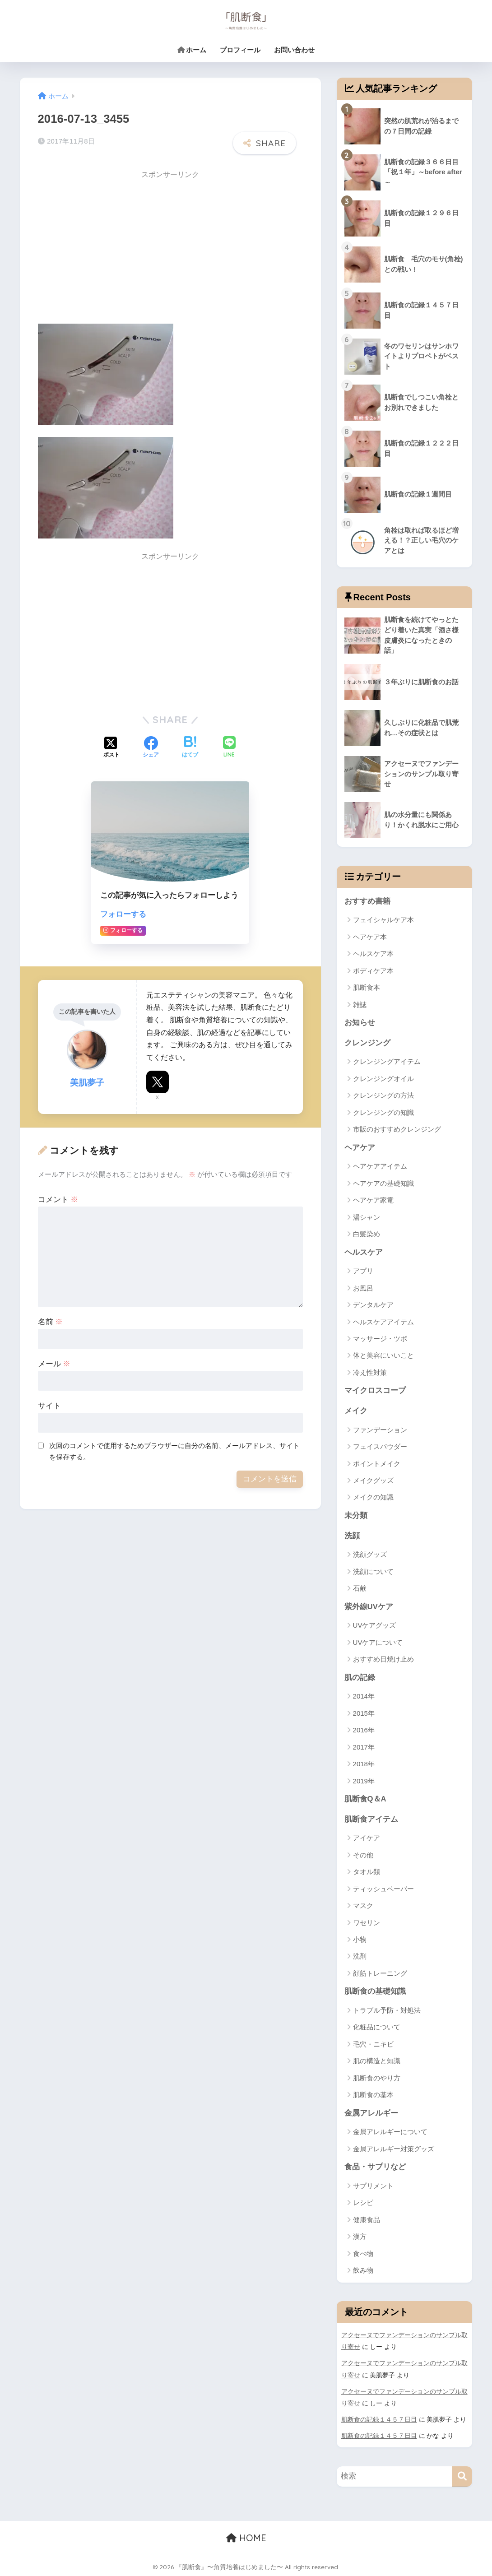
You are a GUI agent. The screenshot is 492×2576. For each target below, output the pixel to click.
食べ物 (363, 2253)
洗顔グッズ (370, 1554)
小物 (360, 1939)
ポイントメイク (376, 1463)
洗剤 (360, 1956)
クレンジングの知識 (383, 1112)
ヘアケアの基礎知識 (383, 1183)
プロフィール (240, 50)
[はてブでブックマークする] (190, 748)
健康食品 (366, 2219)
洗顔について (373, 1571)
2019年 (364, 1781)
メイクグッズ (373, 1480)
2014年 (364, 1696)
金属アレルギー (371, 2113)
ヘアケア (359, 1147)
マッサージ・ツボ (380, 1338)
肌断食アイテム (371, 1819)
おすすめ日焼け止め (383, 1659)
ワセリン (366, 1922)
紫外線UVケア (368, 1606)
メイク (355, 1410)
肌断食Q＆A (365, 1799)
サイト (49, 1406)
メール (54, 1364)
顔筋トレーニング (380, 1973)
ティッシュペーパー (383, 1889)
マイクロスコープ (375, 1390)
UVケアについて (378, 1642)
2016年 (364, 1730)
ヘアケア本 (370, 937)
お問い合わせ (294, 50)
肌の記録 (359, 1677)
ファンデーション (380, 1430)
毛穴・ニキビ (373, 2044)
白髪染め (366, 1234)
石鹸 (360, 1588)
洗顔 (352, 1536)
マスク (363, 1905)
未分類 (355, 1515)
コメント (58, 1199)
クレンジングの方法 (383, 1095)
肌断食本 (366, 987)
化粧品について (376, 2027)
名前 (50, 1322)
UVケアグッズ (374, 1625)
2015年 (364, 1713)
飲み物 (363, 2270)
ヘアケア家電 (373, 1200)
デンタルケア (373, 1305)
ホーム (191, 50)
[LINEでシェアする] (229, 747)
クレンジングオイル (383, 1078)
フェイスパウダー (380, 1446)
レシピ (363, 2202)
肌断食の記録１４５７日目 (379, 2419)
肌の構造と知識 (376, 2061)
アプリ (363, 1271)
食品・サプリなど (375, 2167)
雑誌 (360, 1004)
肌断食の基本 (373, 2094)
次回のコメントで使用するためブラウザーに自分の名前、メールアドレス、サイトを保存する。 (174, 1451)
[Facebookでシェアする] (151, 748)
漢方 (360, 2236)
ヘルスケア (363, 1252)
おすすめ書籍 (367, 901)
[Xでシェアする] (111, 748)
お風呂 (363, 1288)
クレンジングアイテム (387, 1061)
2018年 (364, 1764)
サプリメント (373, 2186)
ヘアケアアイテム (380, 1166)
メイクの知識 (373, 1497)
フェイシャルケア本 (383, 920)
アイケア (366, 1838)
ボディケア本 (373, 971)
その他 (363, 1855)
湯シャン (366, 1217)
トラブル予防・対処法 (387, 2010)
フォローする (123, 914)
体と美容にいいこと (383, 1355)
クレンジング (367, 1043)
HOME (246, 2538)
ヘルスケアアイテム (383, 1322)
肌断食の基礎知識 (375, 1991)
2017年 (364, 1747)
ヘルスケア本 (373, 953)
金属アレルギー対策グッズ (393, 2149)
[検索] (462, 2476)
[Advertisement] (114, 248)
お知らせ (359, 1022)
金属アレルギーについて (390, 2131)
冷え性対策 (370, 1372)
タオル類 (366, 1871)
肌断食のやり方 (376, 2078)
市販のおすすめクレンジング (397, 1129)
